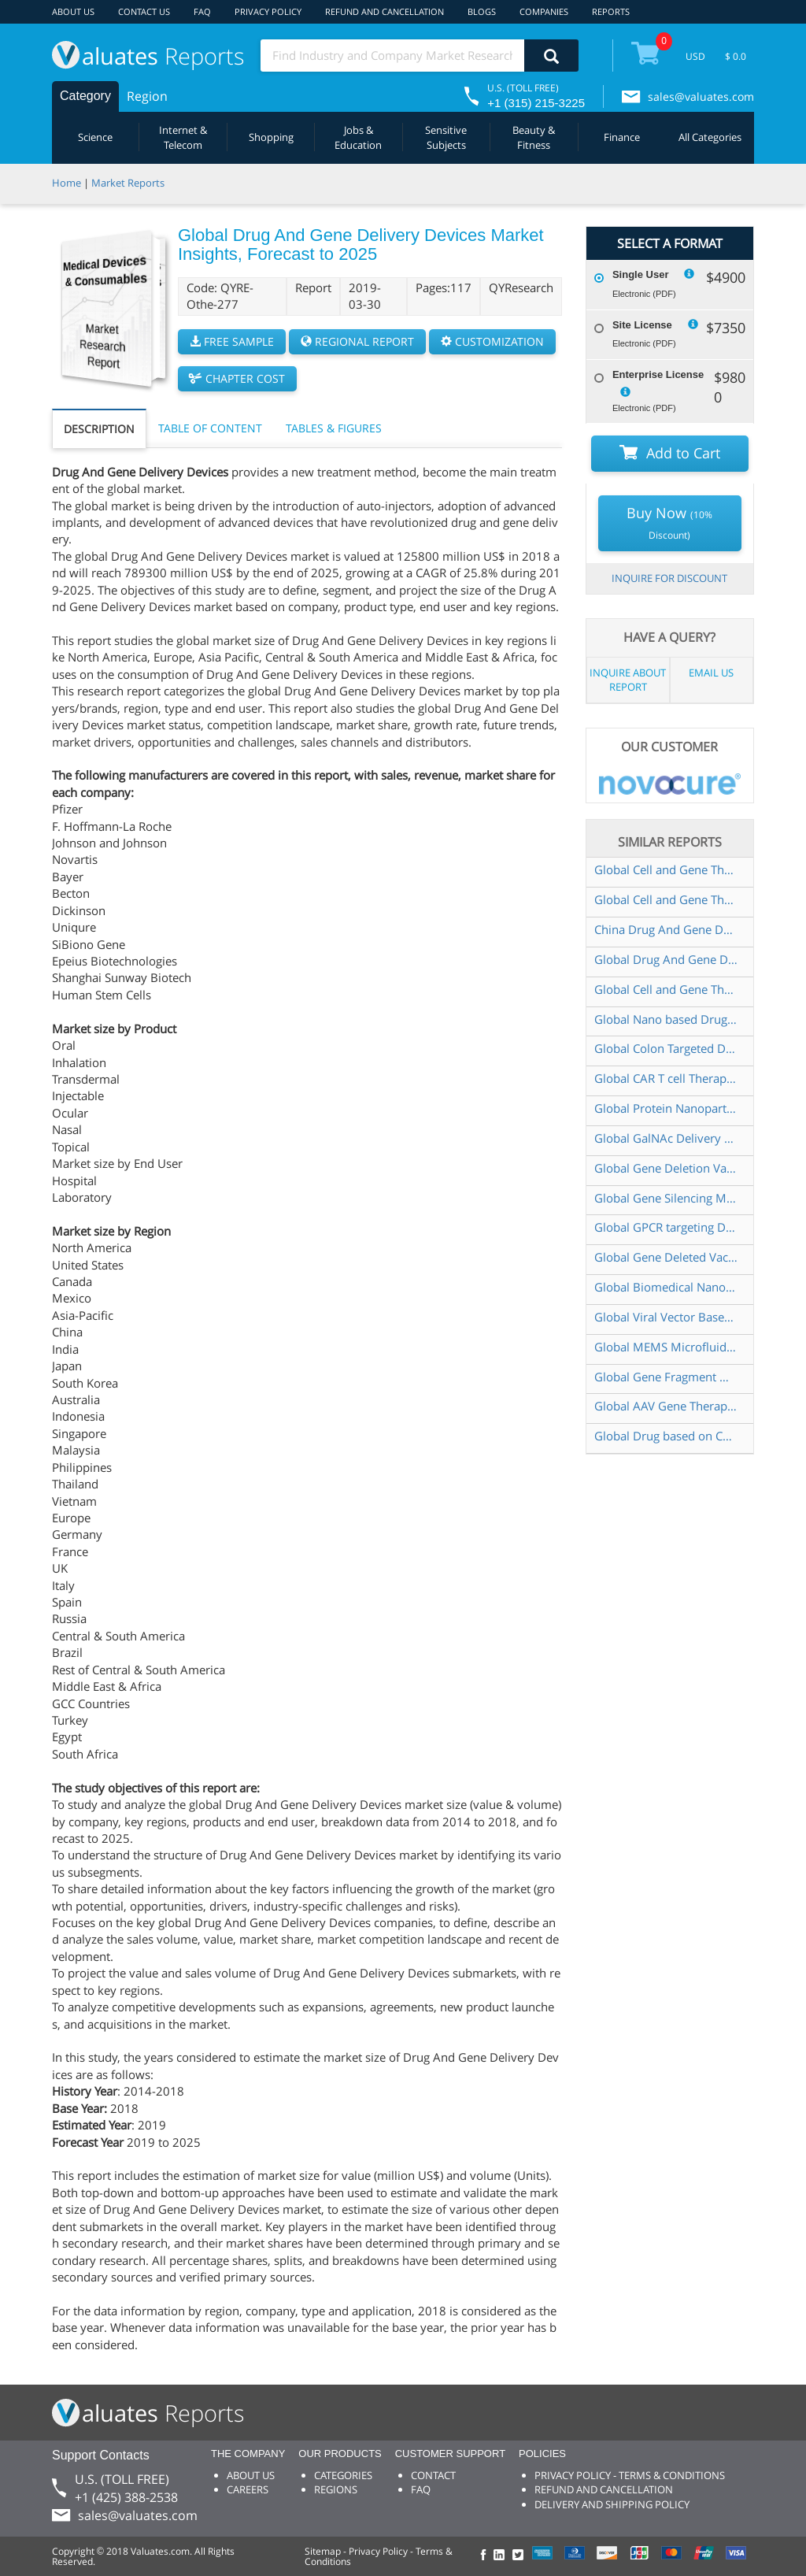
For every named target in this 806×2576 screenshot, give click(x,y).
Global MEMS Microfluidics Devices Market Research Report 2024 (666, 1347)
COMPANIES (543, 11)
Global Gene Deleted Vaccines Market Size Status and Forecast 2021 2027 (666, 1257)
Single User (640, 274)
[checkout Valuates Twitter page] (520, 2556)
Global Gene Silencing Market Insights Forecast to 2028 (666, 1198)
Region (147, 96)
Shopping (271, 137)
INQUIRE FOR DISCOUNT (669, 578)
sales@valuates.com (701, 96)
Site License (642, 325)
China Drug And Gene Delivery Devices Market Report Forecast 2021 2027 (666, 929)
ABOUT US (73, 11)
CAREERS (247, 2489)
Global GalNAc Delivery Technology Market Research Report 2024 (666, 1138)
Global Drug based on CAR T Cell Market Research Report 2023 (666, 1436)
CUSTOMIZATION (492, 341)
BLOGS (482, 11)
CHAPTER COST (237, 378)
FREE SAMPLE (232, 341)
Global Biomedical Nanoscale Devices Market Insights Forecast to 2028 (666, 1287)
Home (66, 183)
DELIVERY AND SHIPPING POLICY (612, 2504)
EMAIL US (711, 672)
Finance (622, 137)
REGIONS (335, 2489)
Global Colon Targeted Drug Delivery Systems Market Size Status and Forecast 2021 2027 (666, 1048)
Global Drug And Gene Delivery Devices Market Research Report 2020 (666, 959)
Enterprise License (658, 374)
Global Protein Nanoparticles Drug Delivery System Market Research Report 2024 (666, 1108)
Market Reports (128, 183)
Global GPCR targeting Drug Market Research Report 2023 (666, 1227)
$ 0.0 (735, 56)
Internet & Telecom (183, 137)
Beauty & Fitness (533, 137)
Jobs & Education (358, 137)
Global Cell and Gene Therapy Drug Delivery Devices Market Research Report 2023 (666, 899)
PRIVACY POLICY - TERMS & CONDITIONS (629, 2475)
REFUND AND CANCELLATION (384, 11)
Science (95, 137)
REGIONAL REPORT (357, 341)
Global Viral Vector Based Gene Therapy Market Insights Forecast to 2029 (666, 1317)
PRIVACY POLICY (268, 11)
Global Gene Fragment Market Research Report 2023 (666, 1376)
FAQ (202, 11)
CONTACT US (144, 11)
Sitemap (323, 2551)
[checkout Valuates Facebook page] (486, 2556)
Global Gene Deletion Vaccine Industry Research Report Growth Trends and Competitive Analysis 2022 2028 (666, 1168)
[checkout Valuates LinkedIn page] (503, 2556)
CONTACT (433, 2475)
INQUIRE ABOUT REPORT (628, 680)
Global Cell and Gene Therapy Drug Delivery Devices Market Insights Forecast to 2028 (666, 869)
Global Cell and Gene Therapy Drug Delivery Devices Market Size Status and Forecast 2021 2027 (666, 989)
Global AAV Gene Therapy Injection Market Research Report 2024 (666, 1406)
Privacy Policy (378, 2551)
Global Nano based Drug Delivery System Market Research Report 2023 (666, 1019)
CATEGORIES (343, 2475)
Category (85, 95)
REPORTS (611, 11)
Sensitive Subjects (446, 137)
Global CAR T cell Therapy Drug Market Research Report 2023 (666, 1078)
